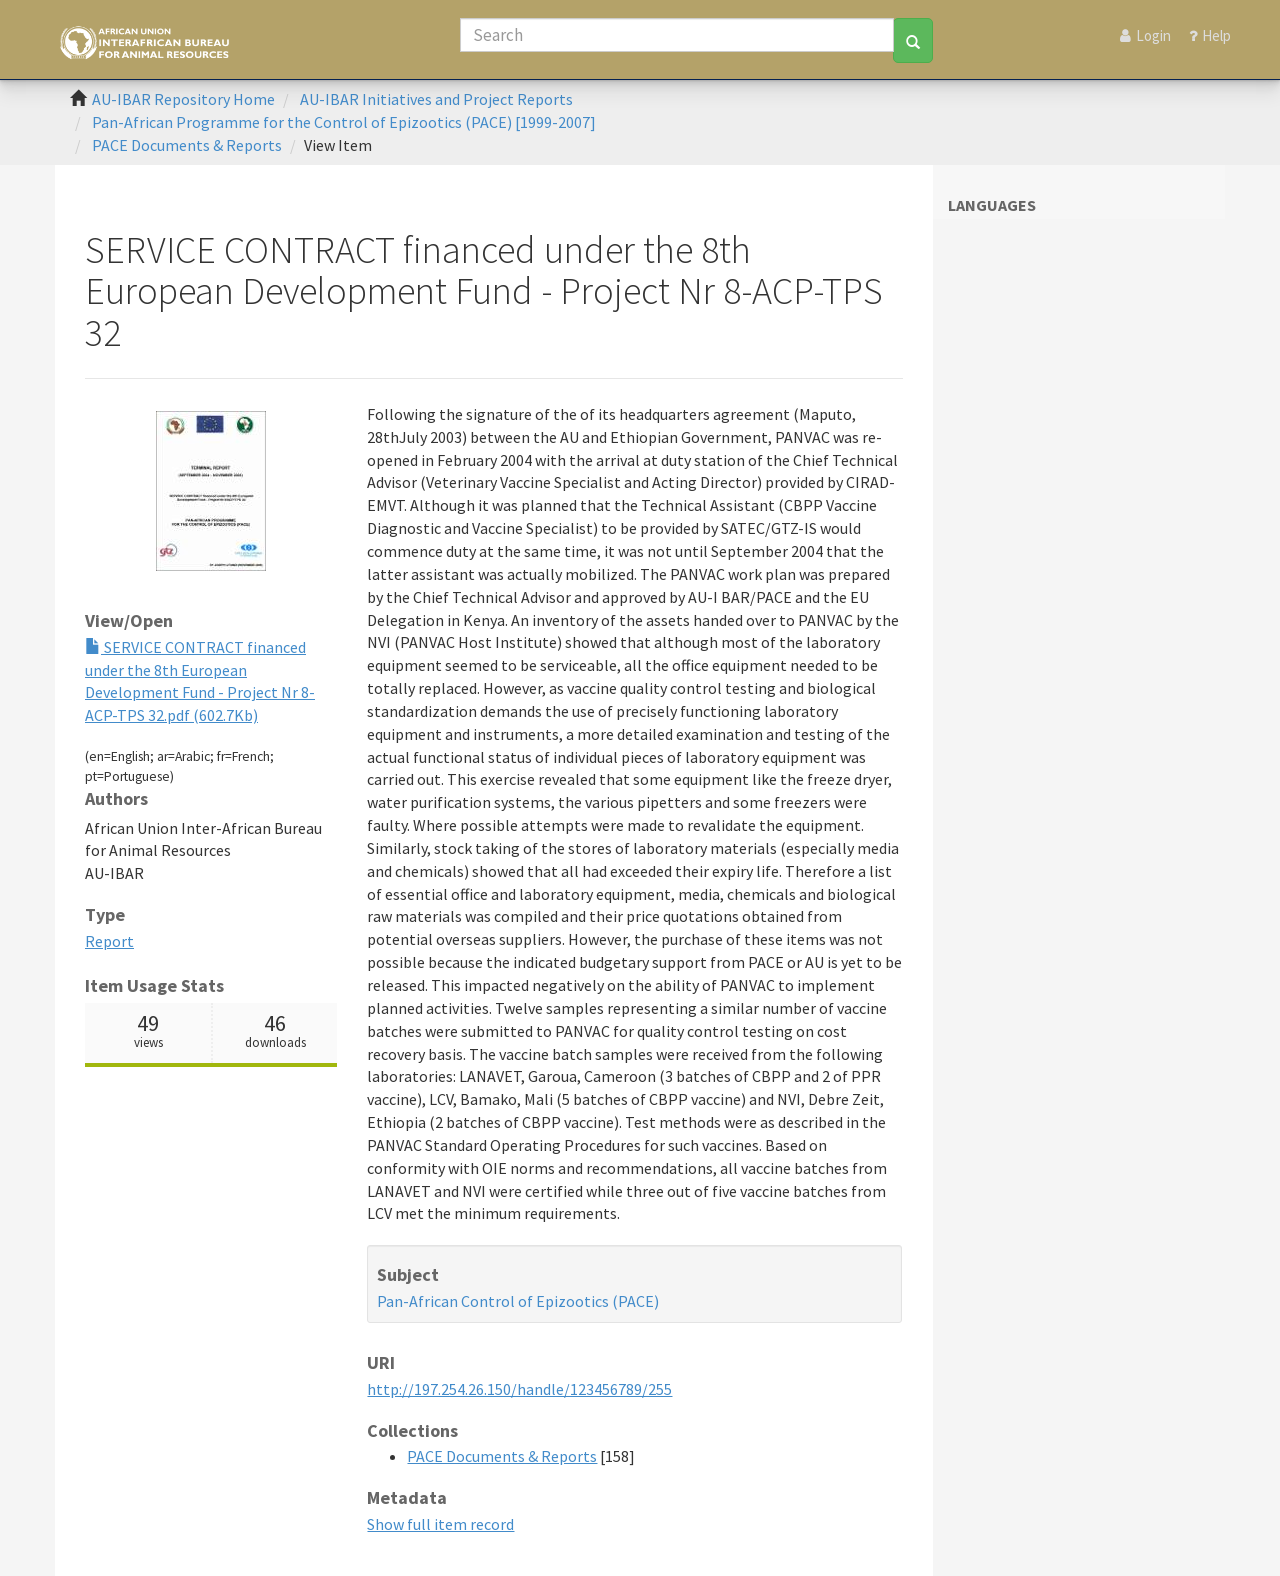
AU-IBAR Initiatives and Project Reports (436, 99)
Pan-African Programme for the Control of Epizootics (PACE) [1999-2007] (344, 122)
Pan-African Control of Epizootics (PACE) (518, 1301)
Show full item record (440, 1524)
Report (109, 941)
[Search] (677, 35)
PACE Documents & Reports (187, 145)
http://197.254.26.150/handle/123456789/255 (519, 1389)
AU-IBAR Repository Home (183, 99)
